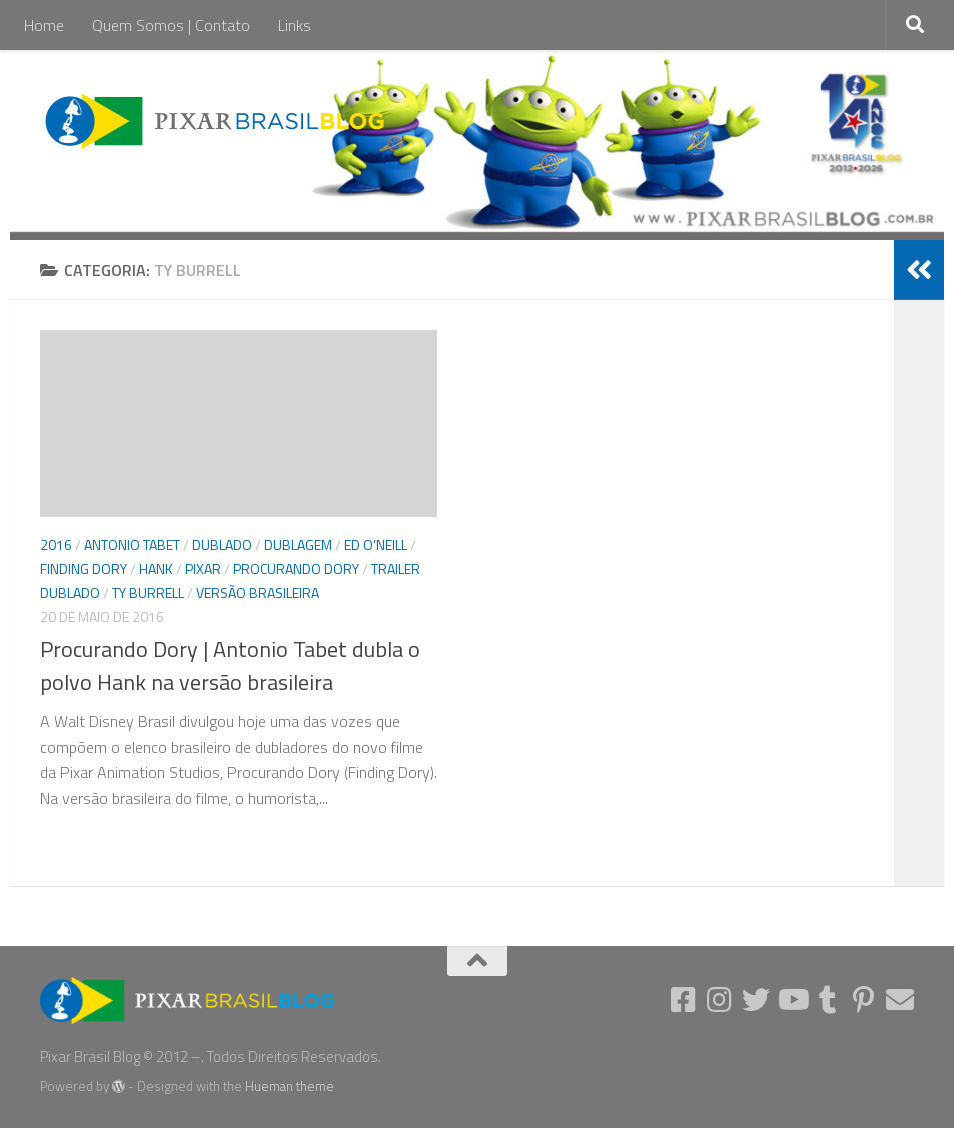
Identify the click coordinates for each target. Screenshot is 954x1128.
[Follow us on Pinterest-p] (864, 1000)
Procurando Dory (296, 568)
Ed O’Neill (375, 544)
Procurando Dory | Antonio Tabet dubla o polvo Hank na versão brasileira (230, 665)
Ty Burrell (148, 592)
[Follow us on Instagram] (720, 1000)
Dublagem (298, 544)
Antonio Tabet (132, 544)
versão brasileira (257, 592)
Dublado (222, 544)
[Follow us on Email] (900, 1000)
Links (294, 25)
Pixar (203, 568)
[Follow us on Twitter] (756, 1000)
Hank (156, 568)
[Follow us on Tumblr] (828, 1000)
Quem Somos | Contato (171, 25)
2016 (56, 544)
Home (44, 25)
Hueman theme (289, 1086)
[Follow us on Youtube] (792, 1000)
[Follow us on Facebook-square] (684, 1000)
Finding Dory (83, 568)
